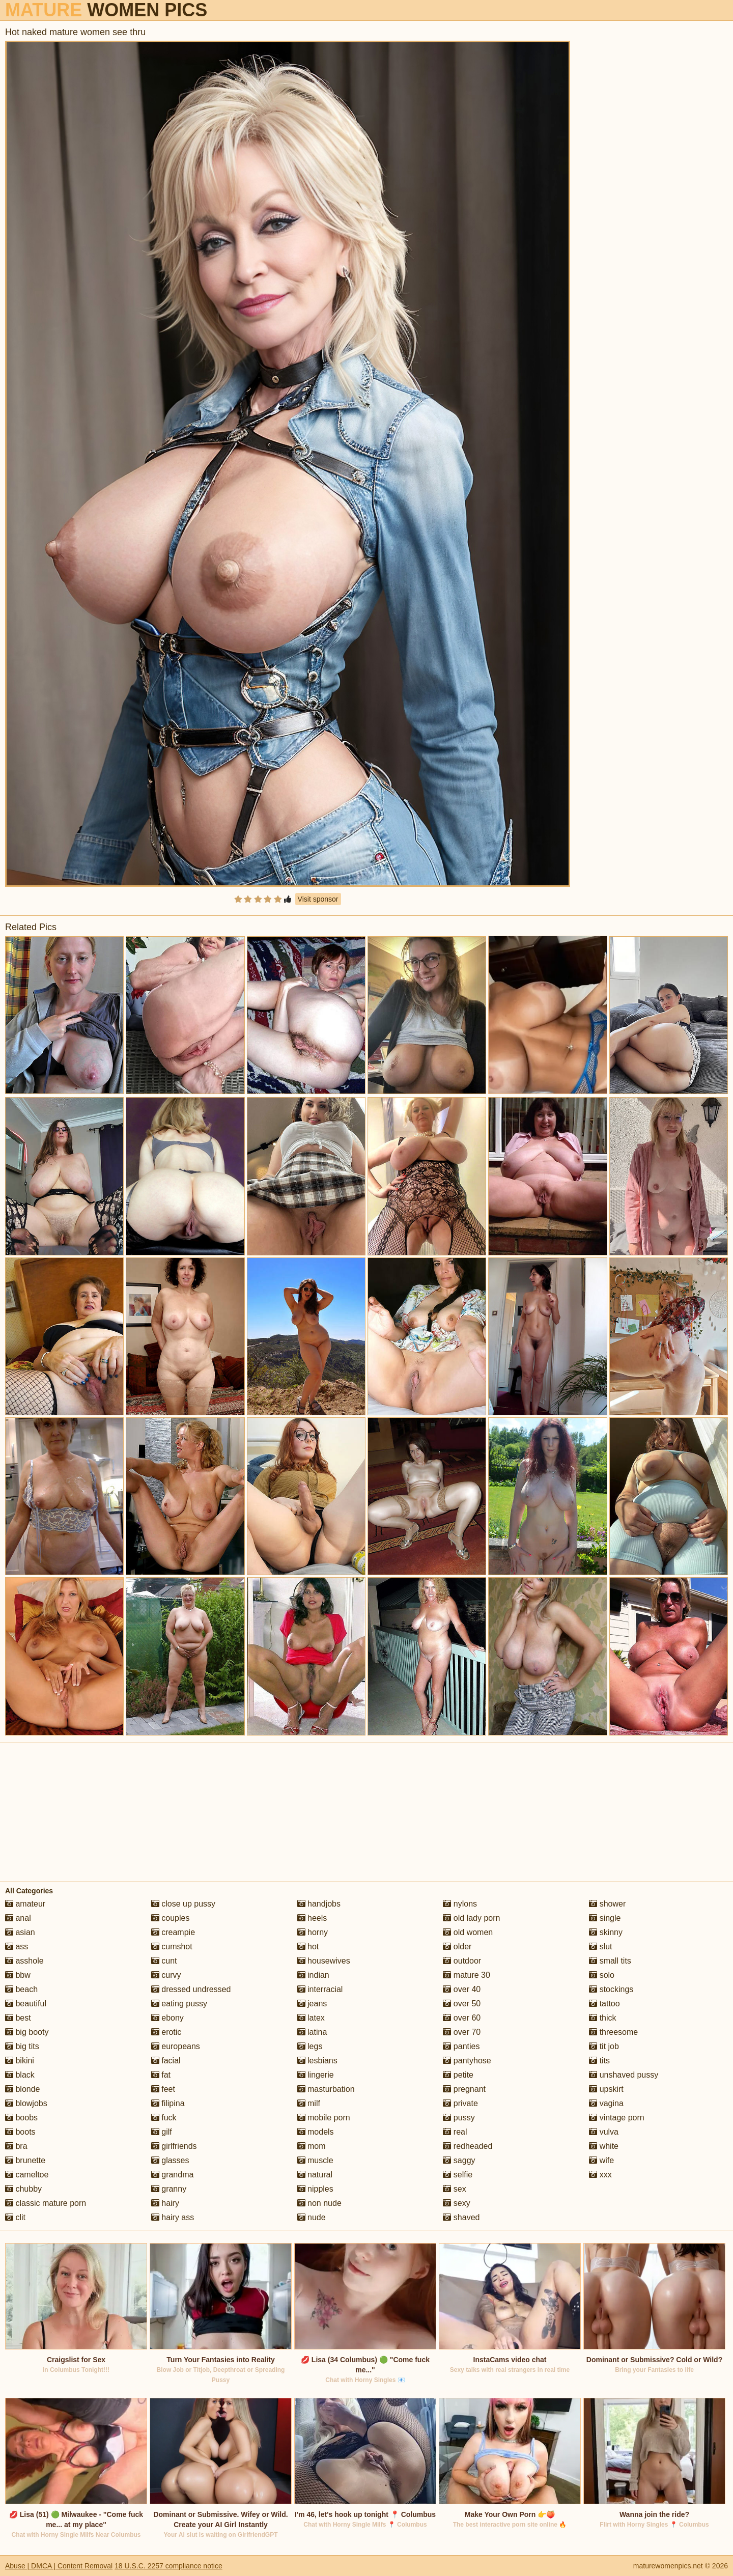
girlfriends (174, 2146)
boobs (21, 2117)
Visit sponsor (318, 899)
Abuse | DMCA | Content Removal (58, 2566)
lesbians (317, 2060)
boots (20, 2131)
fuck (164, 2117)
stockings (611, 1989)
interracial (320, 1989)
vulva (603, 2131)
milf (308, 2103)
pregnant (464, 2089)
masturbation (326, 2089)
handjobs (319, 1903)
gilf (161, 2131)
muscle (315, 2160)
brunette (25, 2160)
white (603, 2146)
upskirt (606, 2089)
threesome (613, 2032)
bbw (18, 1975)
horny (312, 1932)
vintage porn (616, 2117)
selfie (457, 2174)
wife (601, 2160)
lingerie (315, 2074)
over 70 (462, 2032)
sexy (456, 2203)
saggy (459, 2160)
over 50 (462, 2003)
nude (311, 2217)
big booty (26, 2032)
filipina (168, 2103)
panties (461, 2046)
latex (311, 2017)
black (20, 2074)
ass (16, 1946)
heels (312, 1918)
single (605, 1918)
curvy (166, 1975)
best (18, 2017)
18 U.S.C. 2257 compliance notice (168, 2566)
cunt (164, 1960)
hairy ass (172, 2217)
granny (168, 2189)
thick (602, 2017)
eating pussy (179, 2003)
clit (15, 2217)
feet (163, 2089)
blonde (22, 2089)
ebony (167, 2017)
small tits (610, 1960)
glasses (170, 2160)
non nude (319, 2203)
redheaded (467, 2146)
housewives (323, 1960)
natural (314, 2174)
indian (313, 1975)
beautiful (25, 2003)
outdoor (462, 1960)
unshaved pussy (623, 2074)
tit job (604, 2046)
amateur (25, 1903)
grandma (172, 2174)
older (457, 1946)
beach (21, 1989)
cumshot (171, 1946)
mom (311, 2146)
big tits (22, 2046)
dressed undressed (191, 1989)
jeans (312, 2003)
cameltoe (26, 2174)
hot (308, 1946)
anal (18, 1918)
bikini (19, 2060)
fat (161, 2074)
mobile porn (323, 2117)
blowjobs (26, 2103)
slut (600, 1946)
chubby (23, 2189)
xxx (600, 2174)
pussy (458, 2117)
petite (458, 2074)
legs (310, 2046)
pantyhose (467, 2060)
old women (468, 1932)
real (455, 2131)
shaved (461, 2217)
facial (166, 2060)
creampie (173, 1932)
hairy (165, 2203)
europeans (175, 2046)
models (315, 2131)
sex (454, 2189)
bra (16, 2146)
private (460, 2103)
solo (601, 1975)
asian (20, 1932)
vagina (606, 2103)
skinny (606, 1932)
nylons (460, 1903)
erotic (166, 2032)
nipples (315, 2189)
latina (312, 2032)
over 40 (462, 1989)
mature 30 (466, 1975)
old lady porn (471, 1918)
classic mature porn (45, 2203)
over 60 (462, 2017)
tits (599, 2060)
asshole (24, 1960)
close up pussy (183, 1903)
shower (607, 1903)
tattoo (604, 2003)
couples (170, 1918)
